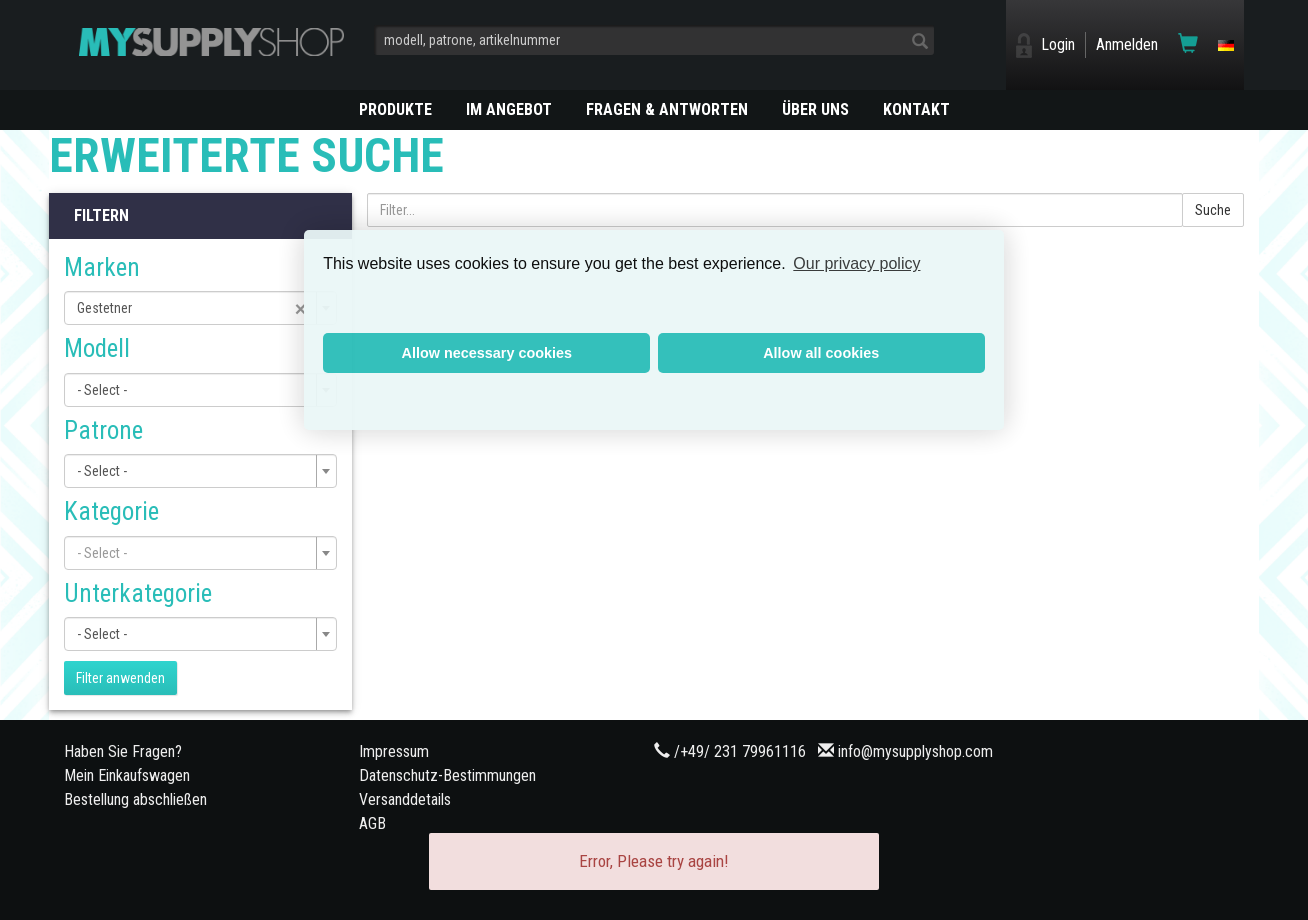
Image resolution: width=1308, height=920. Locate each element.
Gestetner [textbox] (192, 308)
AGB (372, 823)
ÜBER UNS (815, 109)
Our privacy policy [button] (856, 263)
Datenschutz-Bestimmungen (447, 775)
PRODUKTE (395, 109)
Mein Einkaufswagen (127, 775)
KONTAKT (916, 109)
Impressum (394, 751)
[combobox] (200, 308)
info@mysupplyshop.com (915, 751)
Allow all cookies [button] (821, 353)
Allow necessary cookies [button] (487, 353)
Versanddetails (405, 799)
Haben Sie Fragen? (123, 751)
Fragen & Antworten (667, 109)
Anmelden (1127, 44)
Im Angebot (509, 109)
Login (1058, 44)
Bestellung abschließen (135, 799)
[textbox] (194, 553)
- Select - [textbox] (102, 390)
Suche (1213, 210)
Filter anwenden (120, 678)
